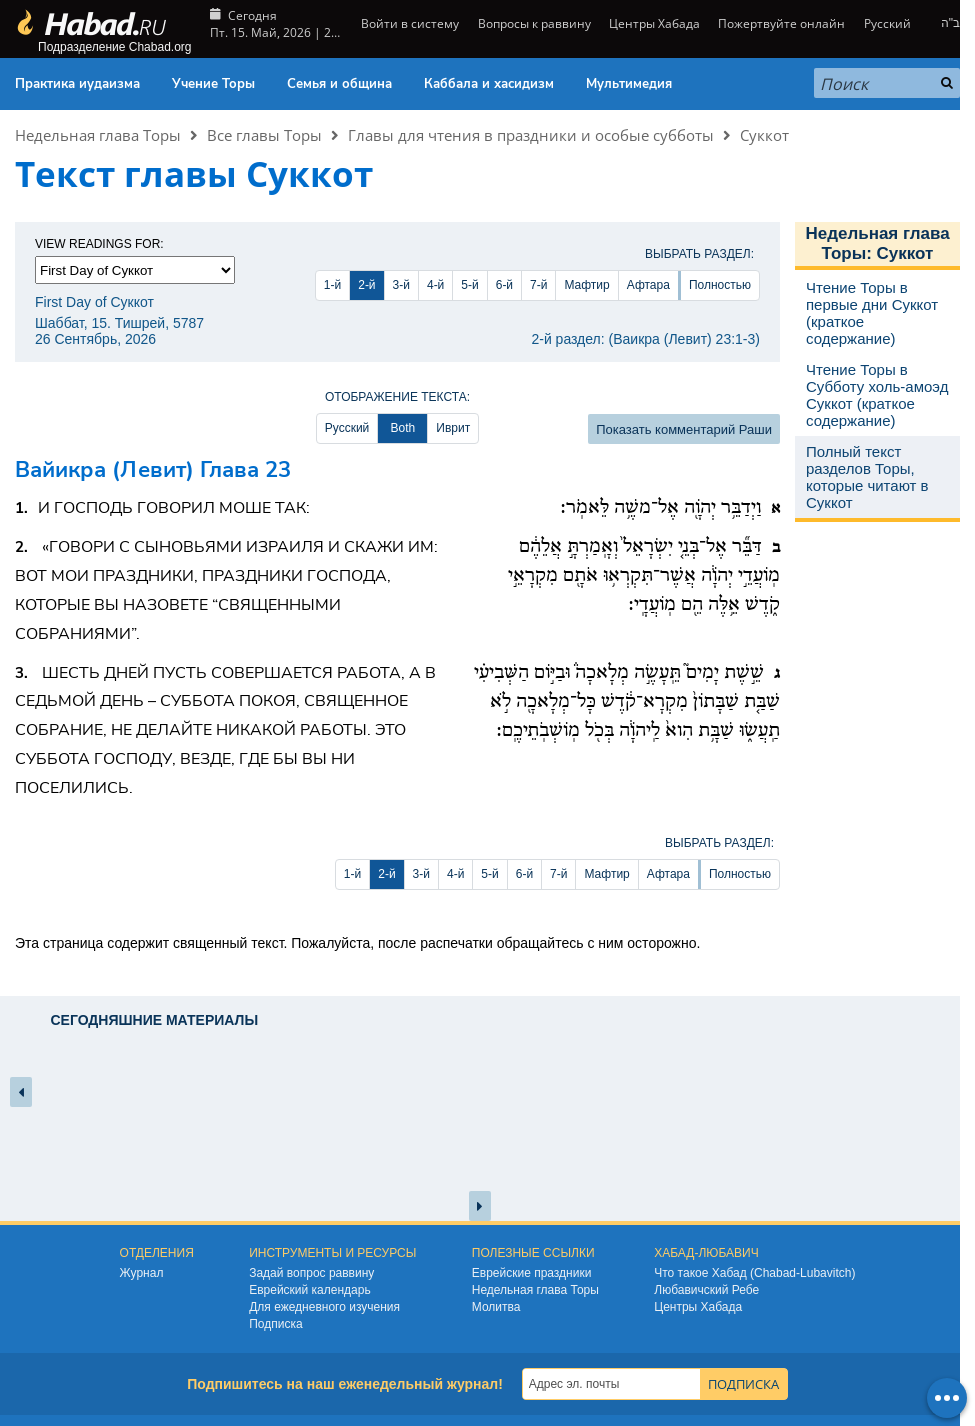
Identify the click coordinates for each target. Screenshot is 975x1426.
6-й (504, 285)
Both (402, 428)
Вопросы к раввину (534, 23)
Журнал (142, 1273)
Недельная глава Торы (98, 135)
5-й (469, 285)
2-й (366, 285)
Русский (887, 23)
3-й (401, 285)
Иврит (453, 428)
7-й (538, 285)
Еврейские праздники (532, 1273)
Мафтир (586, 285)
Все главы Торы (264, 135)
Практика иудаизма (77, 84)
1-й (332, 285)
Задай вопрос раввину (311, 1273)
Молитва (496, 1307)
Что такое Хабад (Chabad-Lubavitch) (754, 1273)
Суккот (764, 135)
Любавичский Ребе (706, 1290)
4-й (435, 285)
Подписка (275, 1324)
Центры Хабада (654, 23)
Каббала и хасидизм (489, 84)
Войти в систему (408, 23)
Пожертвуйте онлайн (781, 23)
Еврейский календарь (310, 1290)
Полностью (720, 285)
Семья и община (339, 84)
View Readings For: (99, 244)
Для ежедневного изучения (324, 1307)
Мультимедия (629, 84)
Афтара (648, 285)
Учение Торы (213, 84)
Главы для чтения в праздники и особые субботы (531, 135)
